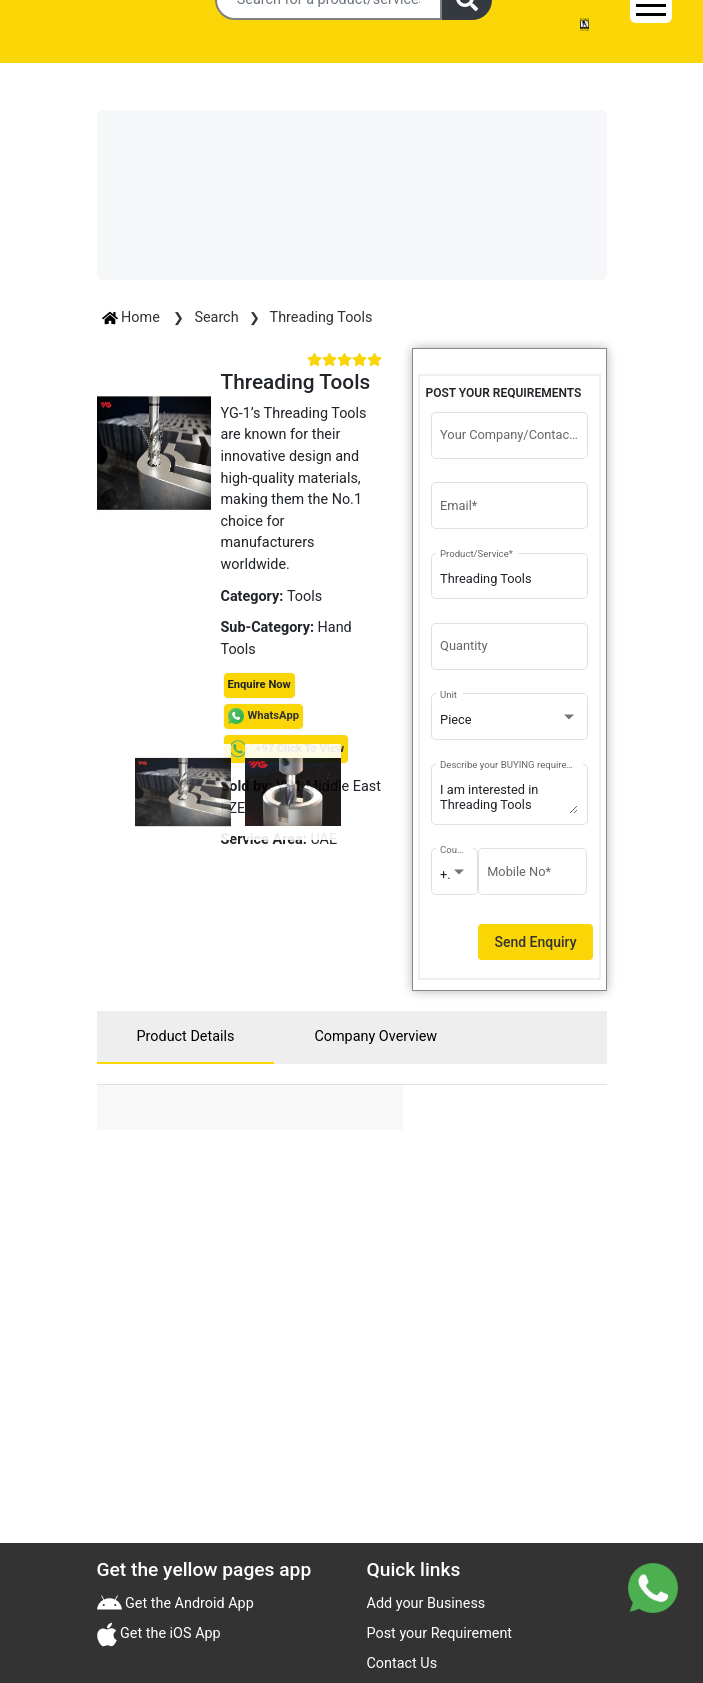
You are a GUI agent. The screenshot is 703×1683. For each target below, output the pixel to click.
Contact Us (402, 1663)
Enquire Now (259, 684)
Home (133, 317)
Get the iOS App (169, 1633)
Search (216, 317)
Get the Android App (188, 1603)
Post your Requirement (440, 1633)
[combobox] (509, 720)
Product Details (186, 1036)
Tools (304, 596)
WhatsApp (274, 715)
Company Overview (375, 1036)
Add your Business (426, 1603)
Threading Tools (321, 317)
